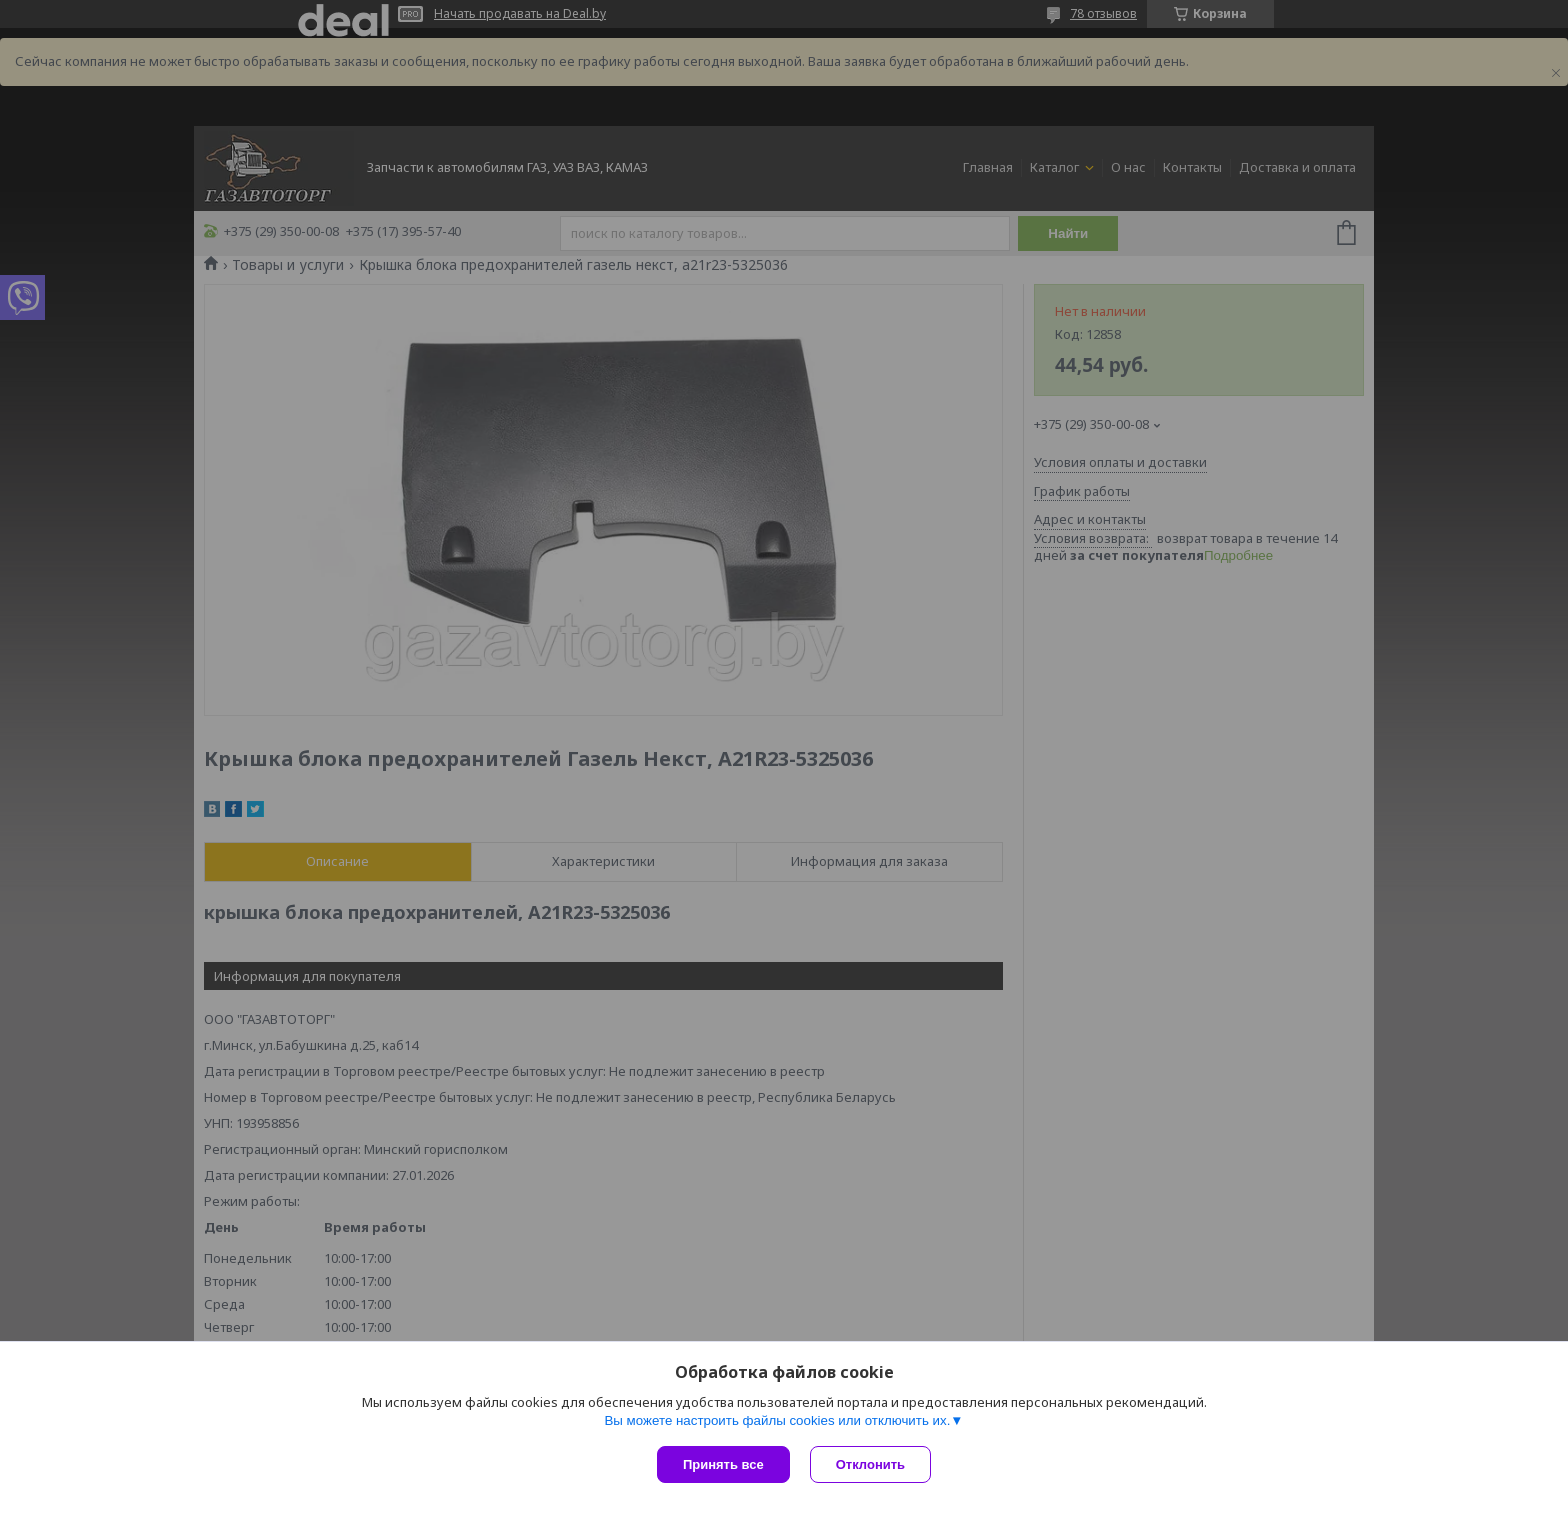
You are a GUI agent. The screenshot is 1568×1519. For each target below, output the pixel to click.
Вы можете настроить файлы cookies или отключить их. (777, 1420)
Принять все (723, 1464)
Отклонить (870, 1464)
